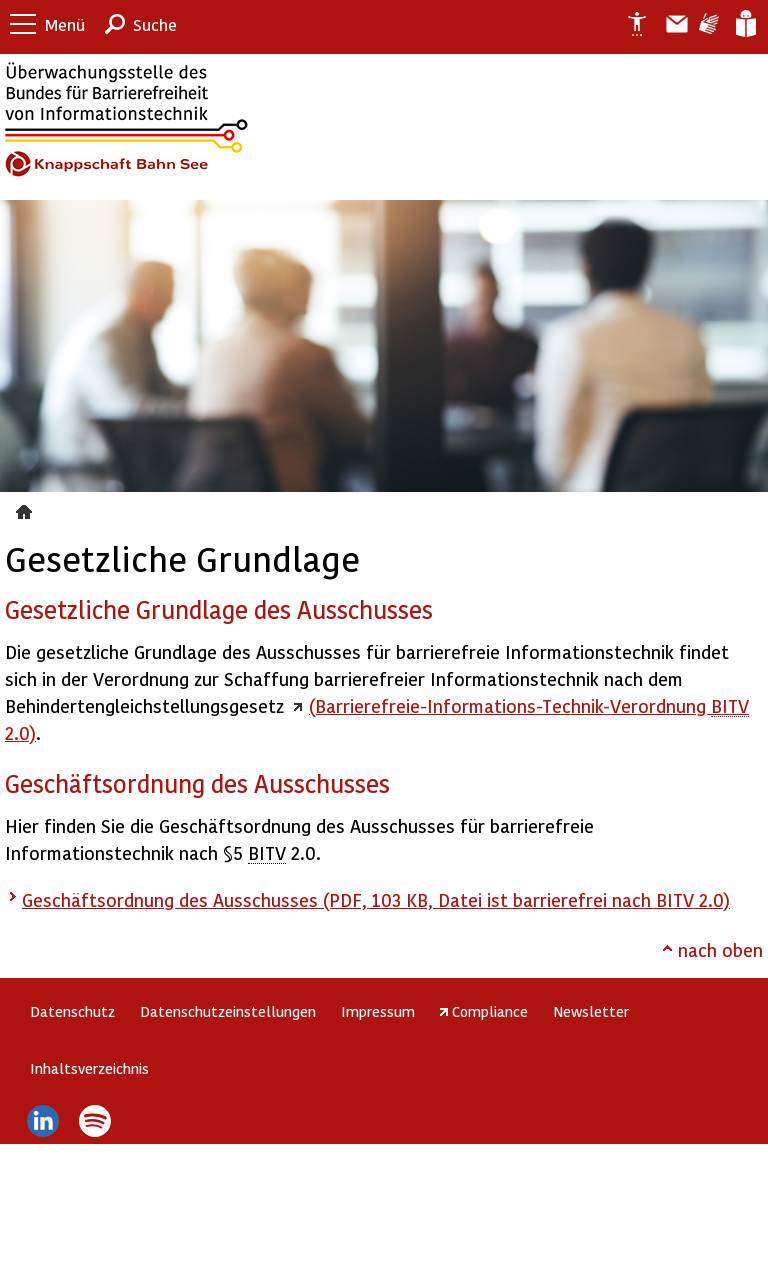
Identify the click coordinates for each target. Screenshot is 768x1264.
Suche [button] (155, 24)
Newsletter (591, 1011)
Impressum (378, 1011)
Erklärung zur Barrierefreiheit (629, 24)
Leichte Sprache (744, 24)
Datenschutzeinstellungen (228, 1011)
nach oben (720, 949)
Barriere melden (669, 24)
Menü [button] (65, 24)
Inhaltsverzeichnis (89, 1068)
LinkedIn (42, 1121)
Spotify (95, 1121)
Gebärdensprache (707, 24)
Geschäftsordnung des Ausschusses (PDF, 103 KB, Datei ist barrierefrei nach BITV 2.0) (376, 899)
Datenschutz (72, 1011)
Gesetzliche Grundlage (26, 509)
